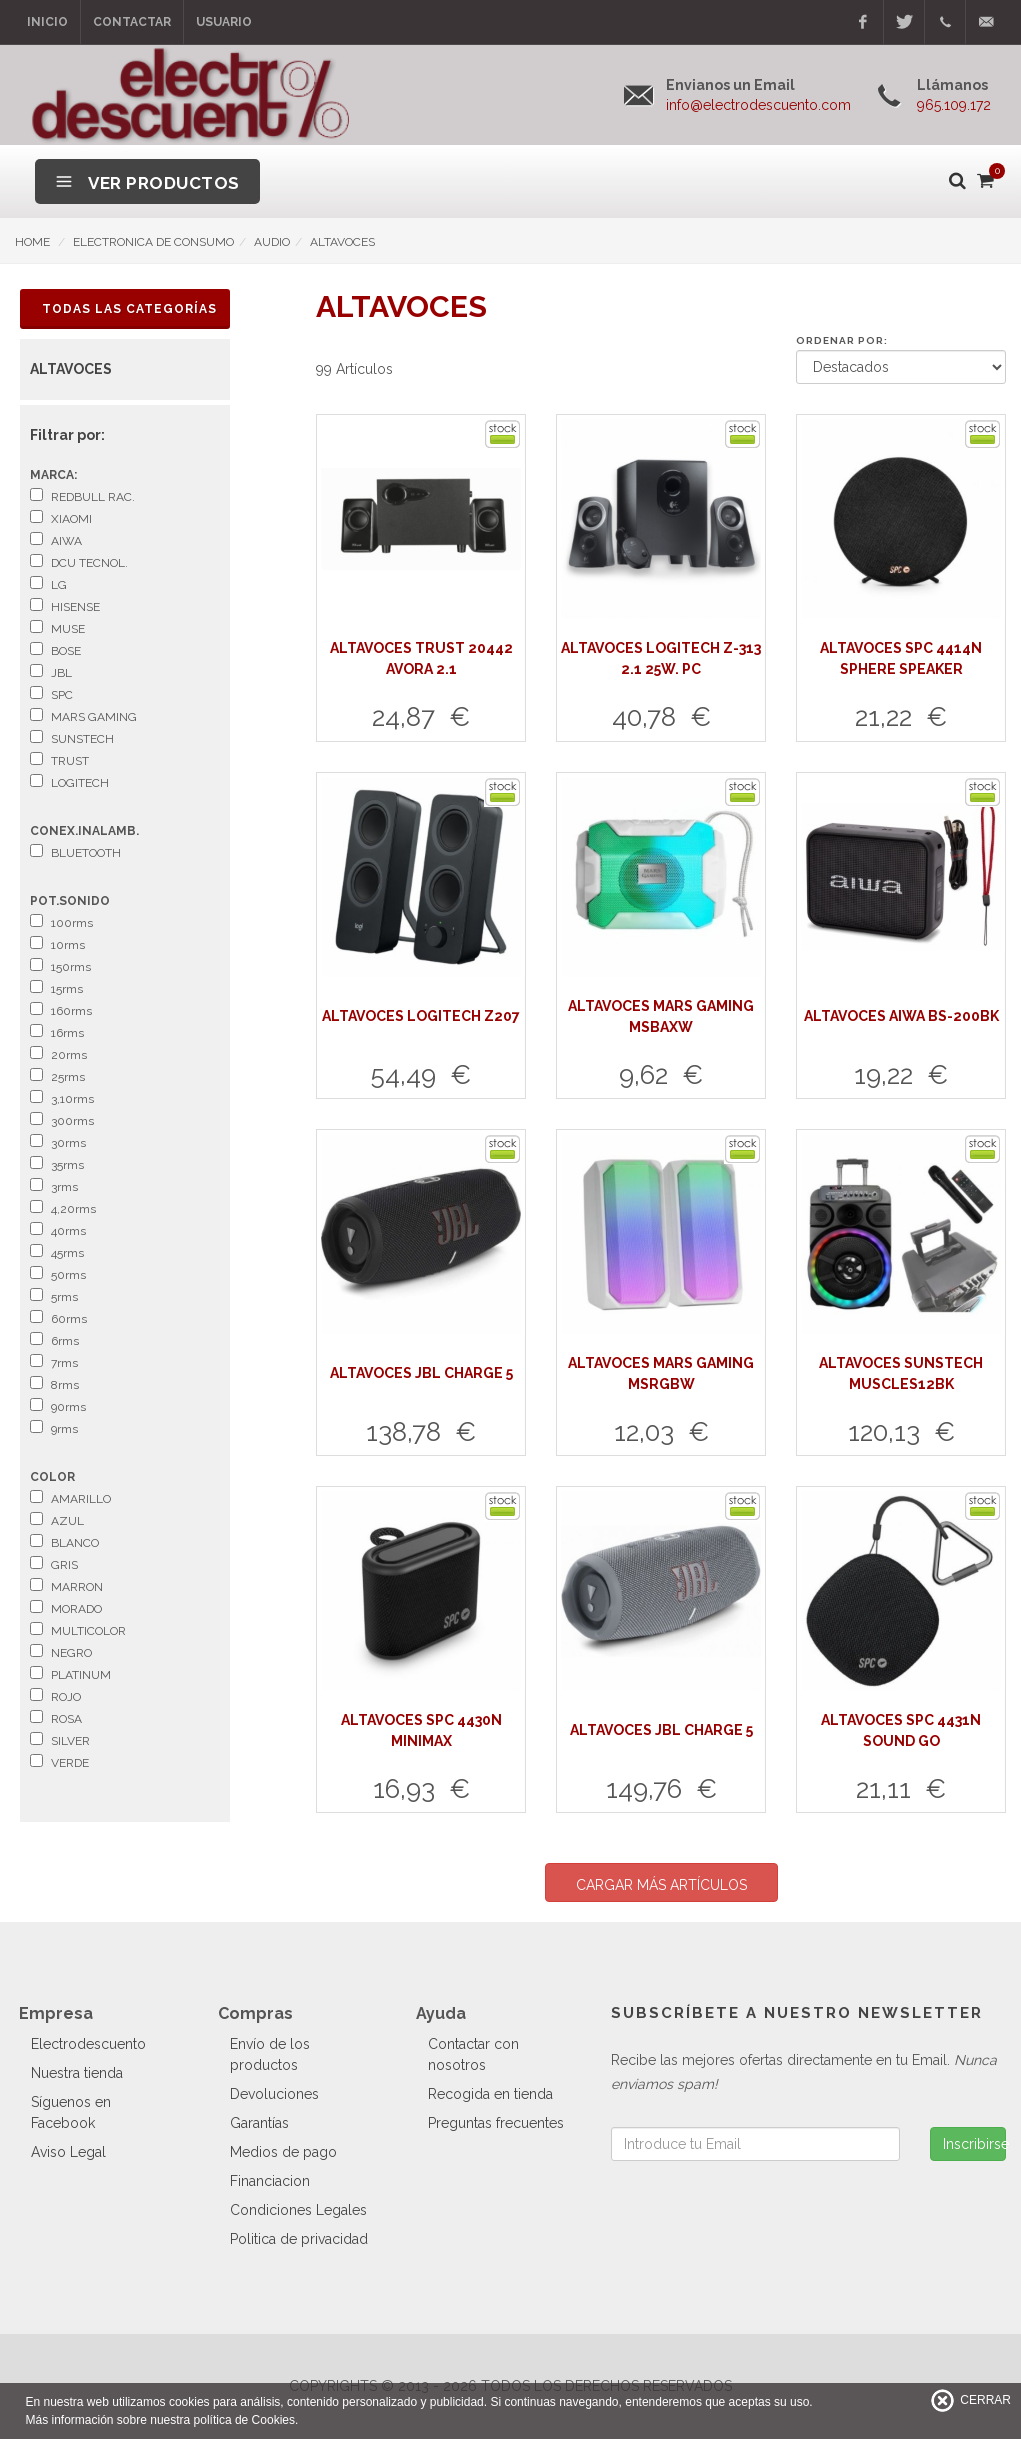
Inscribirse (974, 2144)
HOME (32, 242)
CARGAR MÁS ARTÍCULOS (661, 1885)
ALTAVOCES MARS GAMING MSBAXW (661, 1016)
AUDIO (272, 242)
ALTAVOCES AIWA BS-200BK (901, 1016)
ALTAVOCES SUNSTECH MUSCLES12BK (901, 1373)
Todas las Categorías (129, 309)
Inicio (47, 22)
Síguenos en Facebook (71, 2112)
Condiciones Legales (298, 2210)
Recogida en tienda (490, 2094)
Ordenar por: (842, 340)
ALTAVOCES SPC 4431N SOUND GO (901, 1730)
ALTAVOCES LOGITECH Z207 (421, 1016)
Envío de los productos (270, 2054)
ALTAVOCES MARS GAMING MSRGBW (661, 1373)
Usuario (224, 22)
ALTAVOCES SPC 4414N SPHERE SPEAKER (901, 658)
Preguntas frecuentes (496, 2123)
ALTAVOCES (342, 242)
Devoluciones (274, 2094)
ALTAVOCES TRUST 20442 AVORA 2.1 (421, 658)
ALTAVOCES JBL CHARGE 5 (421, 1373)
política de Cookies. (246, 2420)
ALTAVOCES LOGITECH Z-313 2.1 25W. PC (661, 658)
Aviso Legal (68, 2152)
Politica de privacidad (299, 2239)
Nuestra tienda (77, 2073)
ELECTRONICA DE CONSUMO (153, 242)
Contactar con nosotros (473, 2054)
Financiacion (270, 2181)
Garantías (259, 2123)
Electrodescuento (88, 2044)
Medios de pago (283, 2152)
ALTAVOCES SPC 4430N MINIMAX (421, 1730)
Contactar (132, 22)
